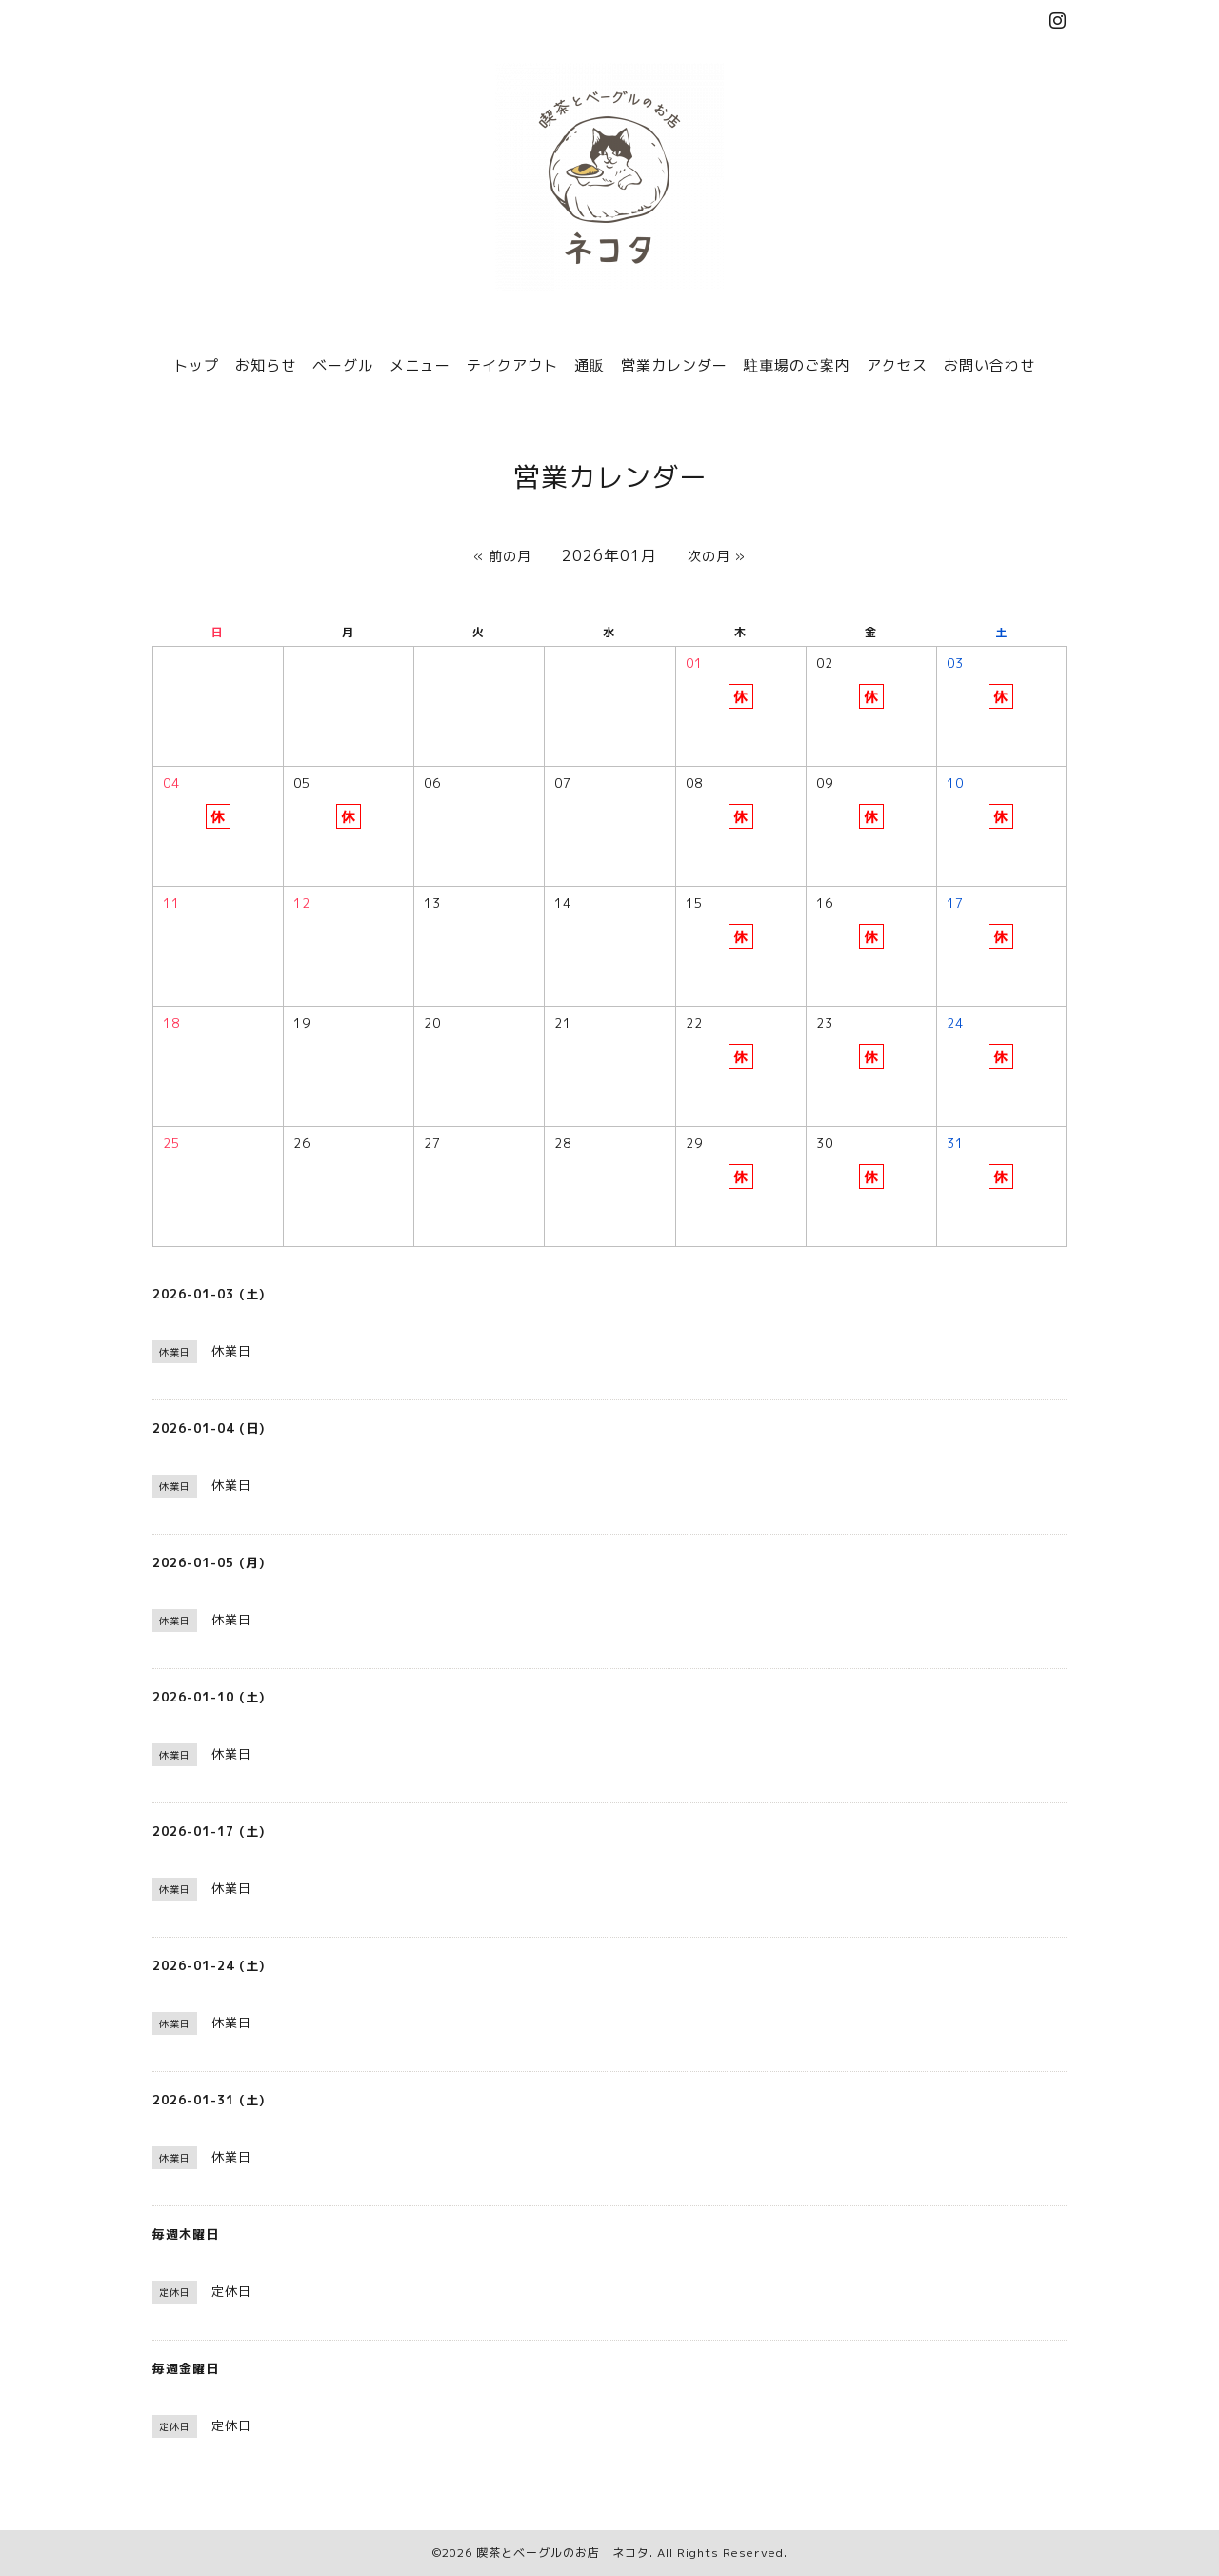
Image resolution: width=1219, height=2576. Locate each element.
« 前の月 (502, 556)
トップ (196, 365)
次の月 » (717, 556)
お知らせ (265, 365)
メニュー (420, 365)
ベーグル (342, 365)
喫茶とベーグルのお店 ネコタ (562, 2553)
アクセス (897, 365)
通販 (589, 365)
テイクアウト (512, 365)
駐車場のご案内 (797, 365)
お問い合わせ (989, 365)
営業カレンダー (674, 365)
